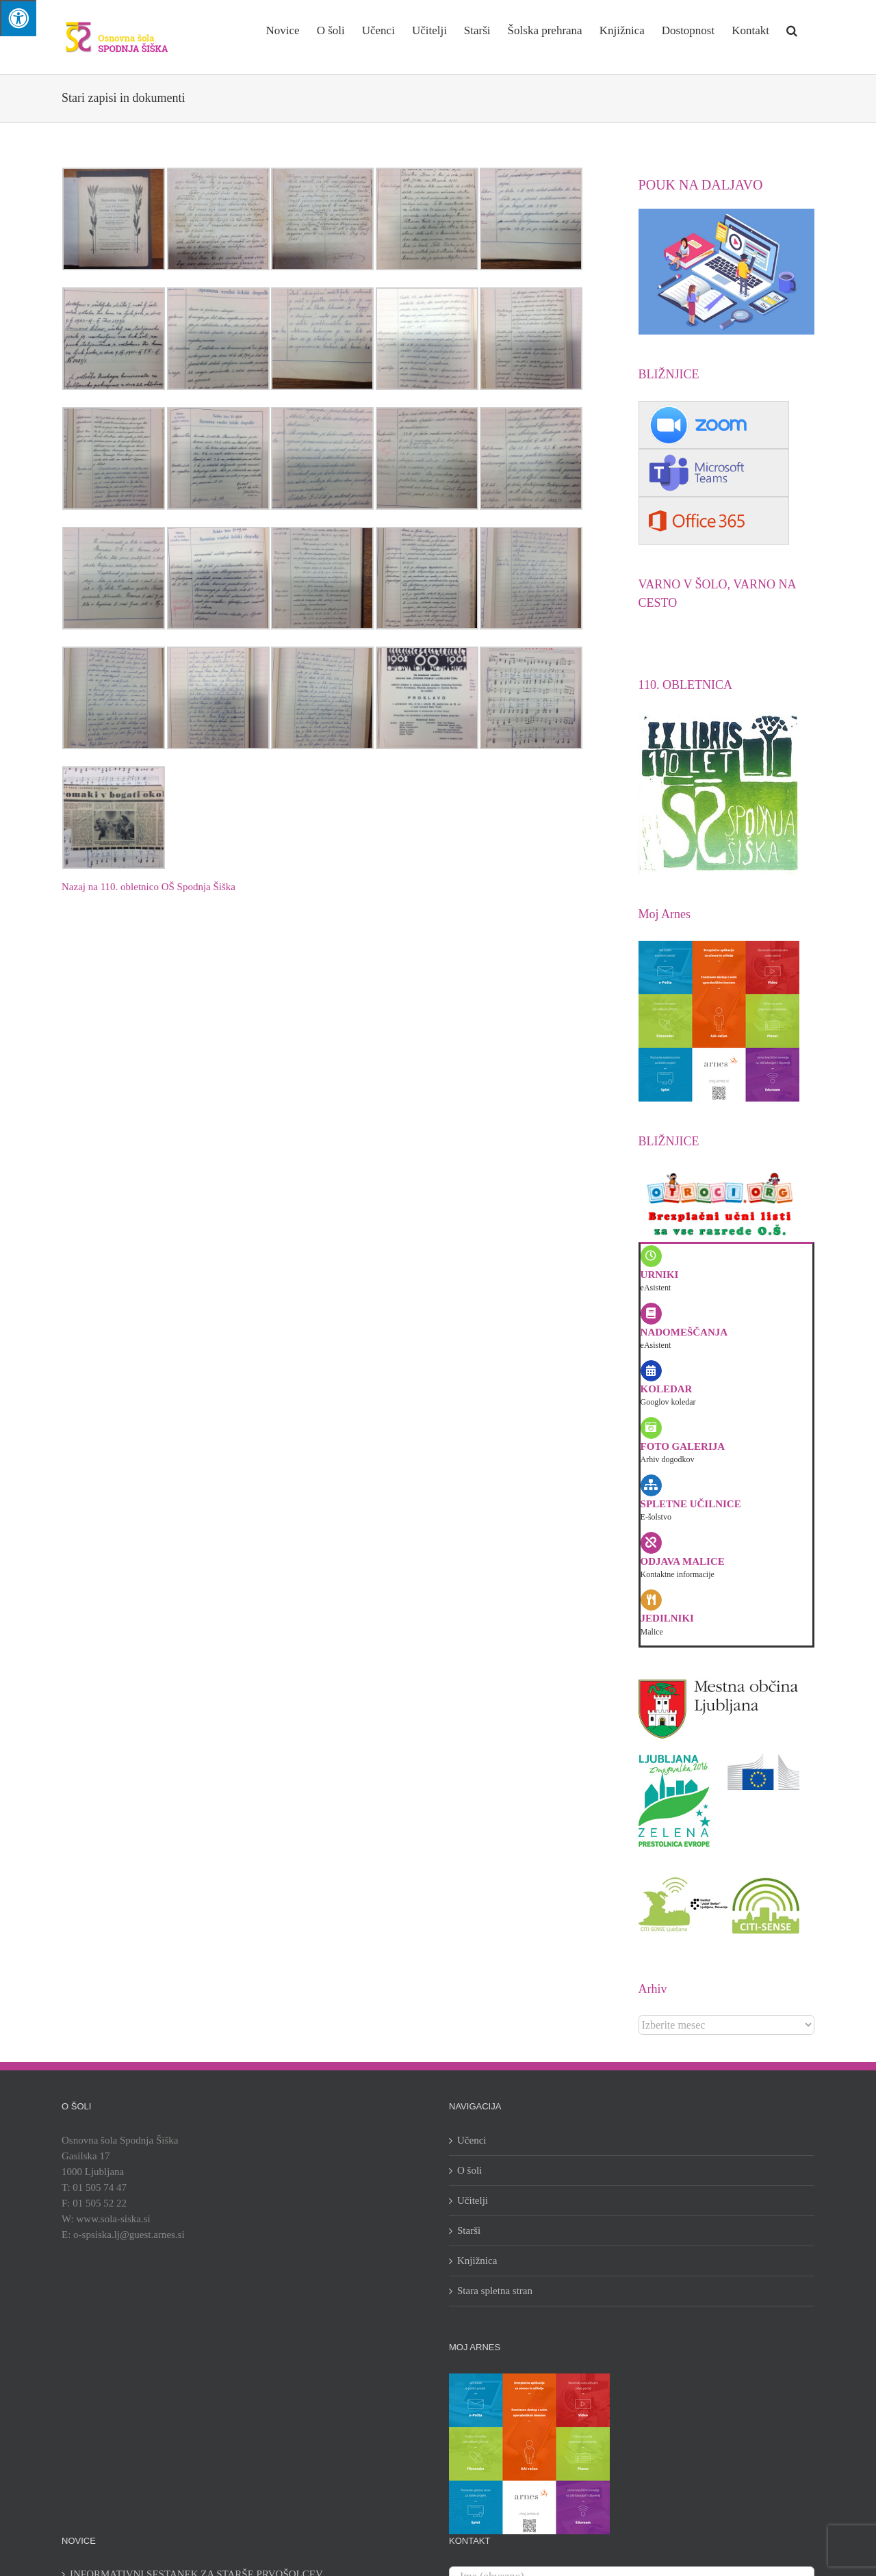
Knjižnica (477, 2260)
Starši (468, 2230)
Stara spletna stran (494, 2290)
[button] (791, 29)
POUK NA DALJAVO (701, 184)
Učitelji (472, 2200)
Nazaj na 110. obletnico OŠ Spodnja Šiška (148, 886)
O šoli (469, 2170)
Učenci (471, 2140)
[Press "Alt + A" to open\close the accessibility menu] (18, 18)
